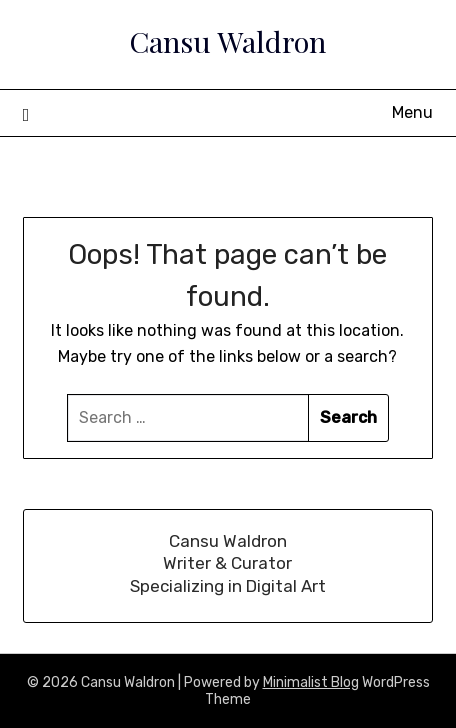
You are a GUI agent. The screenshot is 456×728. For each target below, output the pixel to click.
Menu (412, 112)
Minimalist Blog (311, 682)
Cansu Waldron (227, 41)
